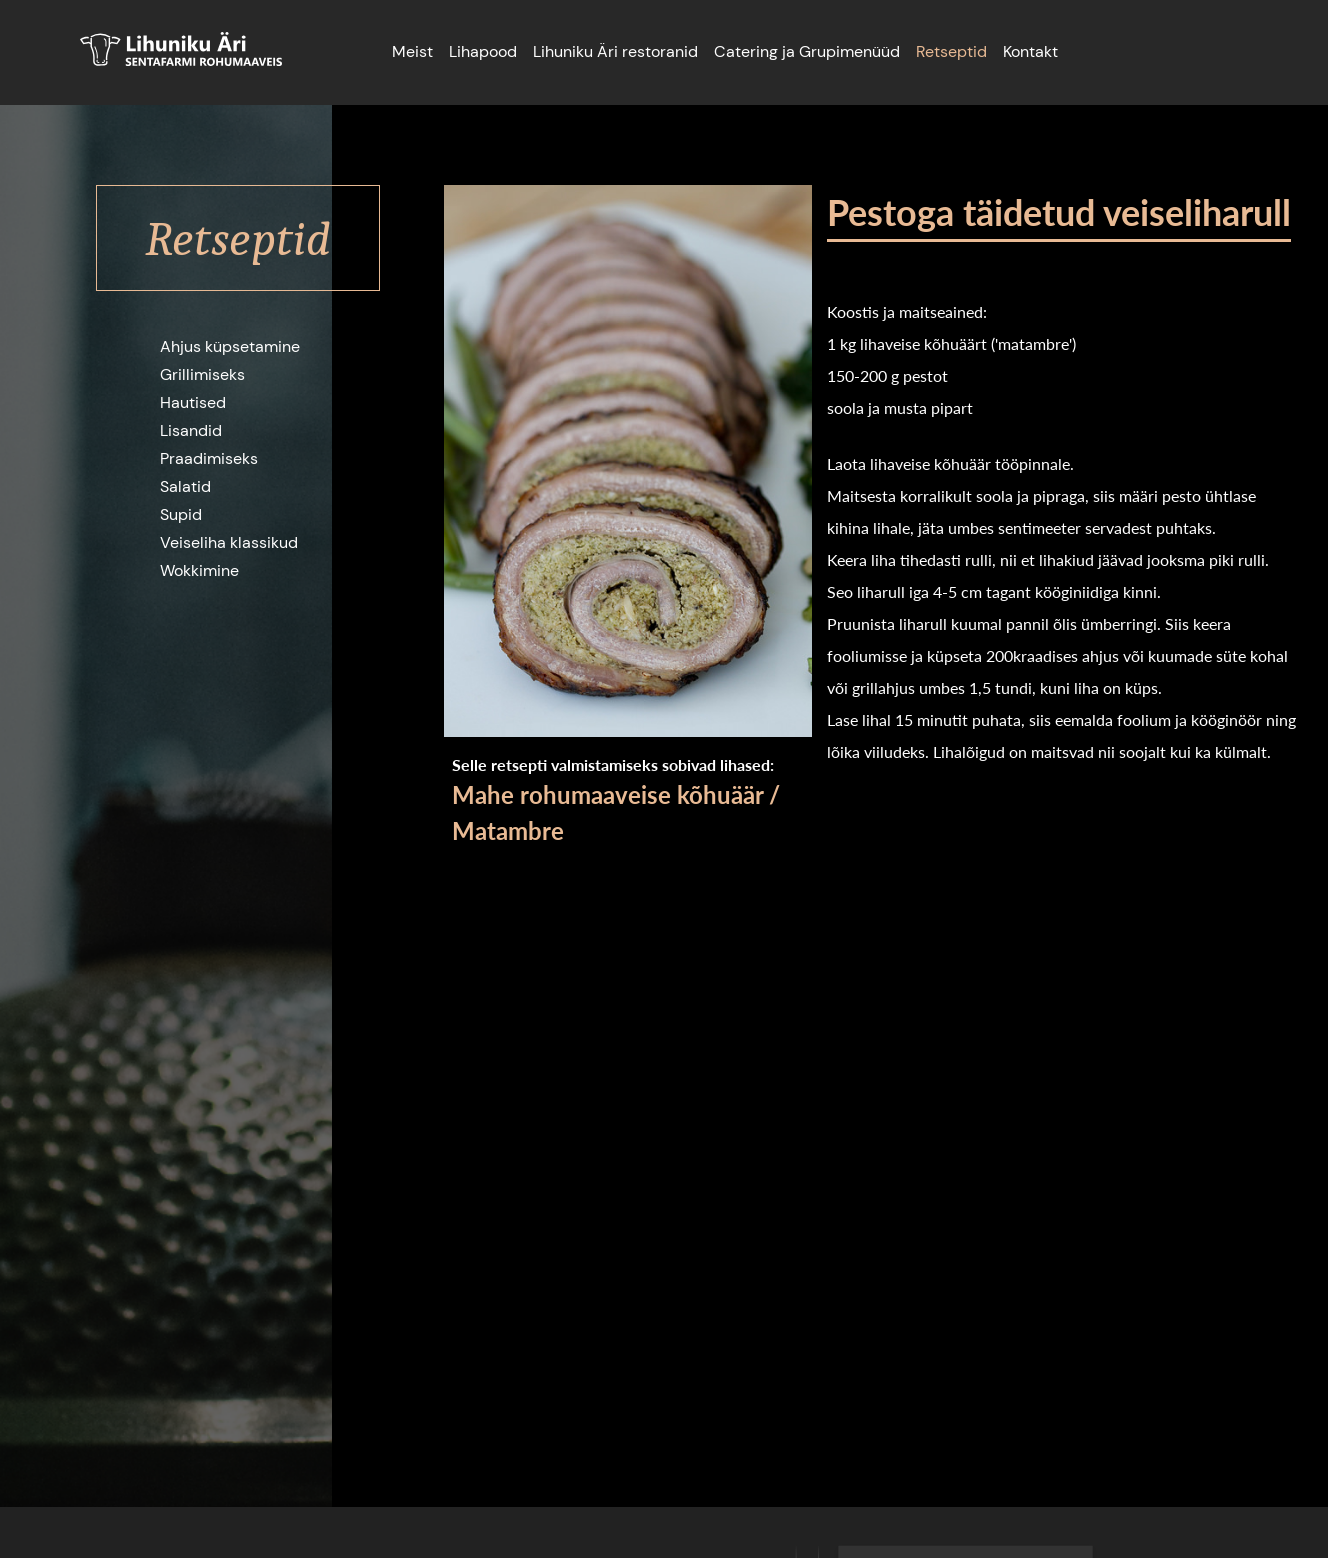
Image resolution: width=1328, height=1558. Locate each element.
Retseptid (951, 51)
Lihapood (483, 51)
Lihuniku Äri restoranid (615, 51)
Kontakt (1030, 51)
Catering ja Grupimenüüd (807, 51)
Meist (412, 51)
